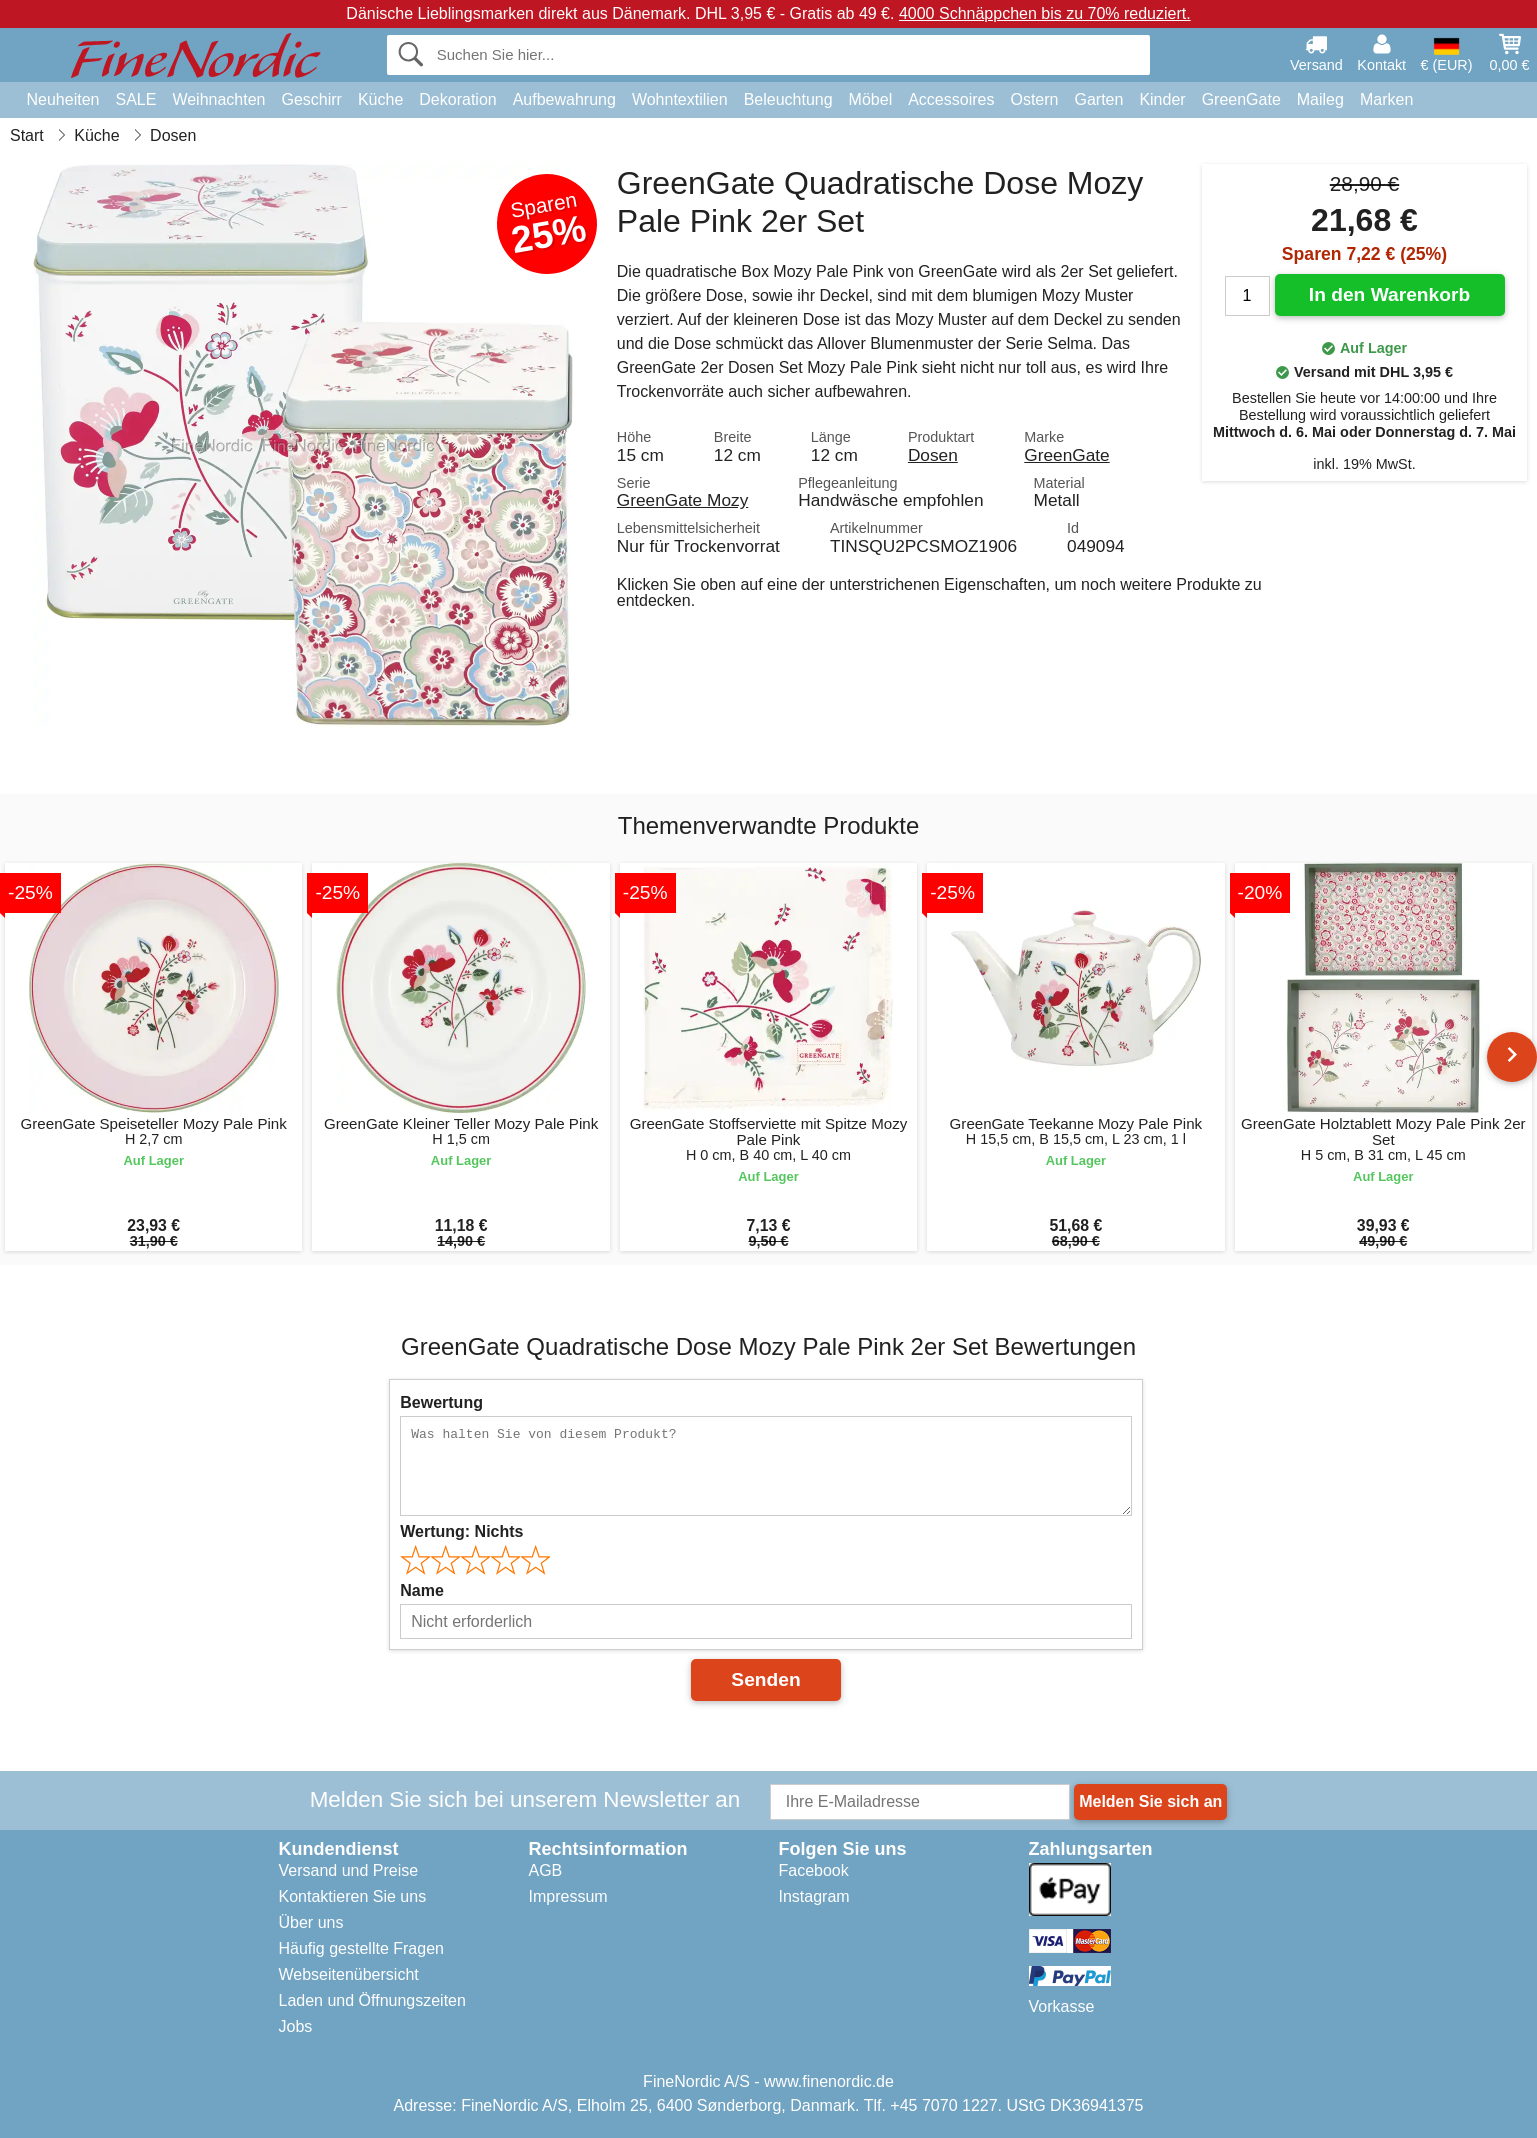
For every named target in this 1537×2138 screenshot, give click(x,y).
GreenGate (1241, 99)
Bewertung (441, 1402)
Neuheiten (63, 99)
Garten (1098, 99)
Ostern (1034, 99)
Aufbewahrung (564, 99)
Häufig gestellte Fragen (361, 1948)
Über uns (311, 1922)
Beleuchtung (788, 99)
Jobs (296, 2026)
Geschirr (311, 99)
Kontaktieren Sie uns (353, 1896)
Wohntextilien (680, 99)
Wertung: (461, 1531)
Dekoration (457, 99)
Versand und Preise (349, 1870)
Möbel (871, 99)
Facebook (814, 1870)
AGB (546, 1870)
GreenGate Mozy (682, 500)
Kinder (1162, 99)
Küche (380, 99)
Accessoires (951, 99)
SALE (135, 99)
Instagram (814, 1896)
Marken (1386, 99)
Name (422, 1590)
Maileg (1320, 99)
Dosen (933, 455)
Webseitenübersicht (349, 1974)
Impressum (568, 1896)
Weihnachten (218, 99)
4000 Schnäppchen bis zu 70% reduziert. (1045, 13)
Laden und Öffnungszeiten (372, 2000)
